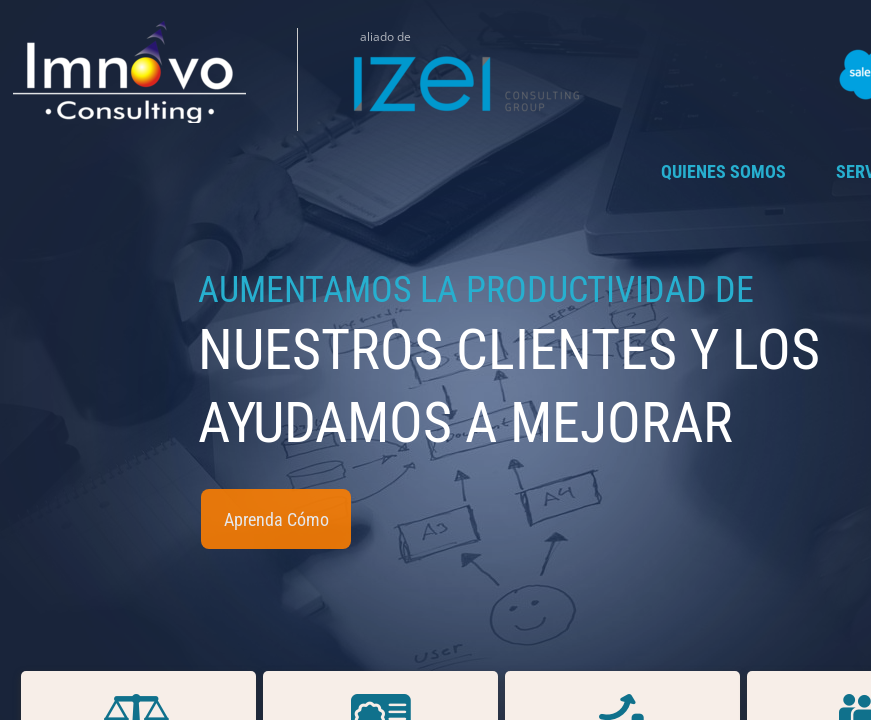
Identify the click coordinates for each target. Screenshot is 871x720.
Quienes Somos (723, 171)
